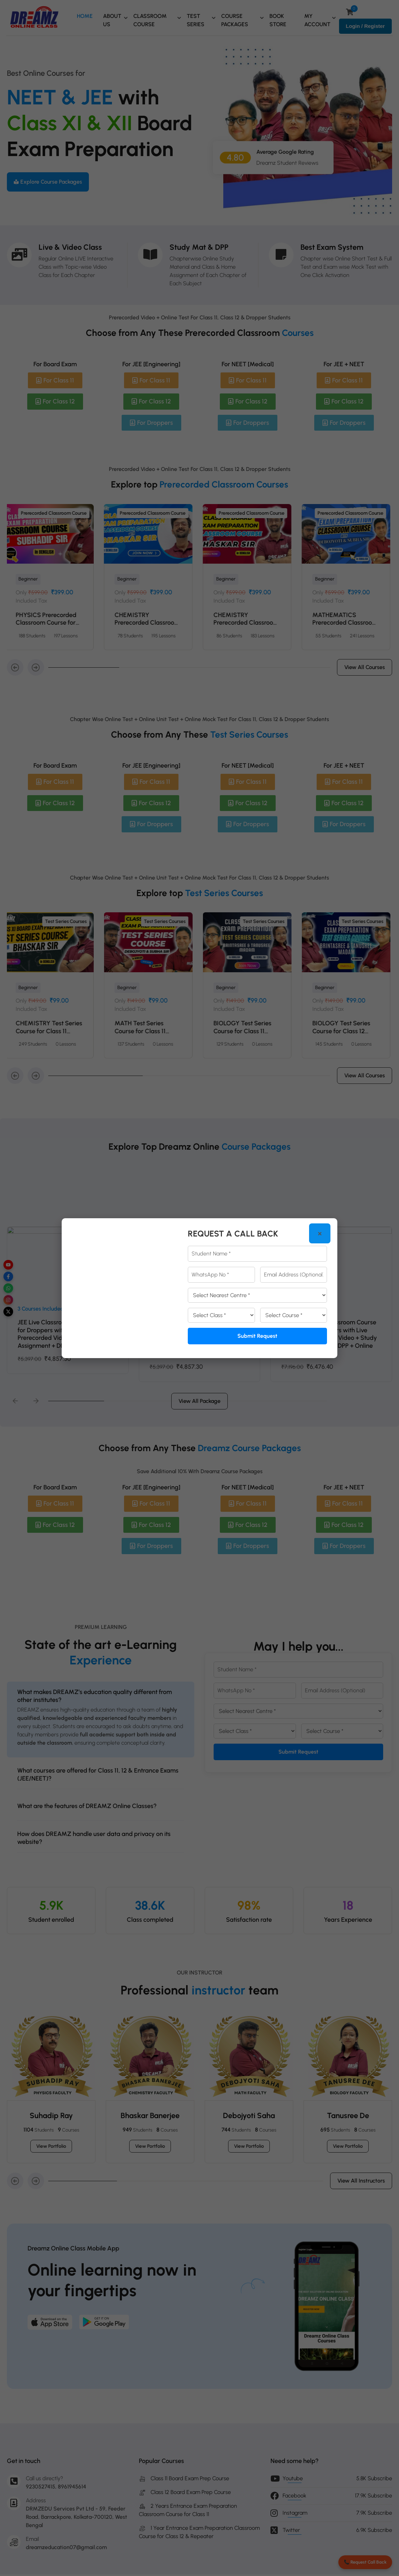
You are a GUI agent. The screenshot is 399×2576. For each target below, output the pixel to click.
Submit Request (257, 1336)
